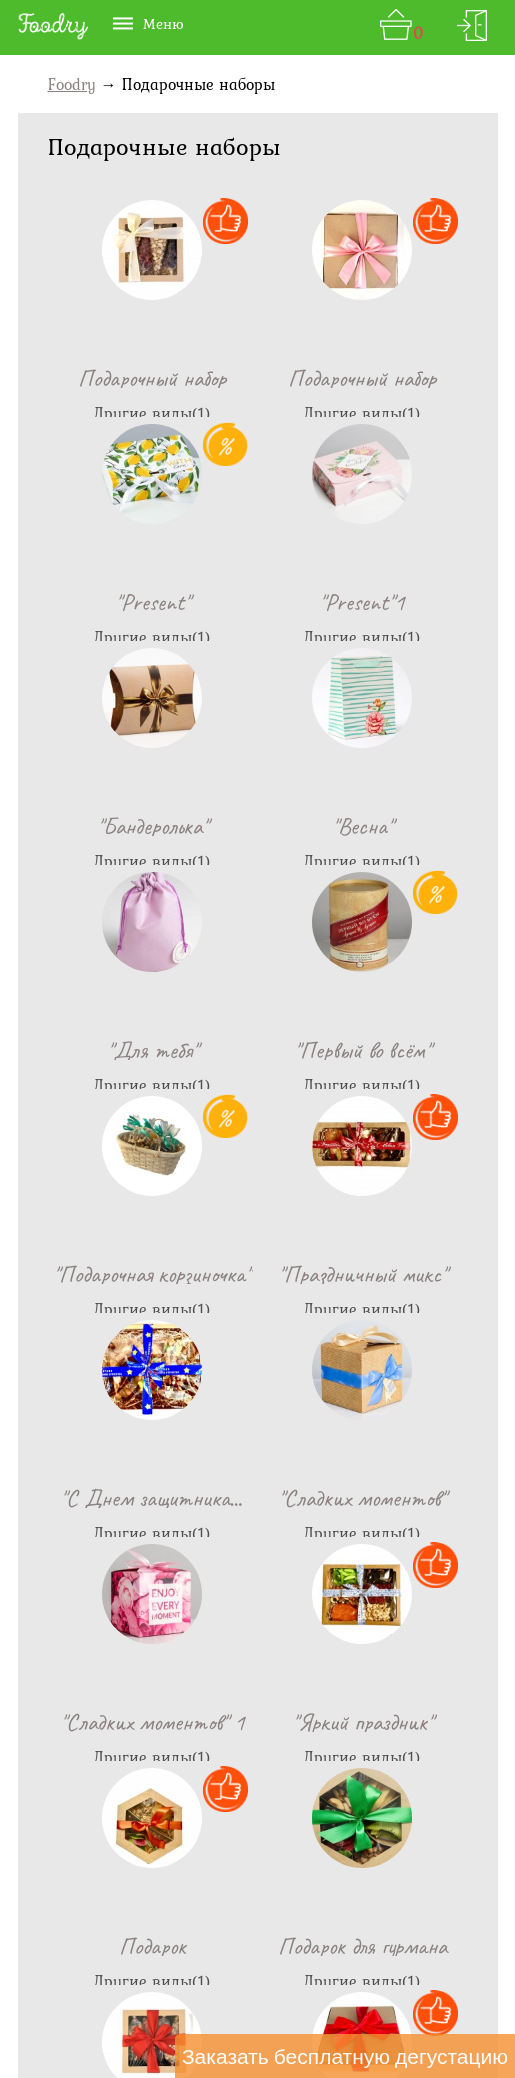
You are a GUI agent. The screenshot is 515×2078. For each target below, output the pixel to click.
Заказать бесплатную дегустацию (345, 2056)
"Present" (397, 378)
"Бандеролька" (257, 602)
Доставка (209, 1951)
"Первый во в (257, 826)
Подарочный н (117, 378)
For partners (204, 2013)
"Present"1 (117, 602)
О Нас (39, 1951)
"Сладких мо (397, 1050)
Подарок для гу (117, 1498)
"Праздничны (117, 1050)
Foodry (72, 84)
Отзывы (293, 1951)
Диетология (453, 1951)
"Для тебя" (117, 826)
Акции (365, 1951)
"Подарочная (397, 826)
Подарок (397, 1274)
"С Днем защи (257, 1050)
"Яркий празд (257, 1274)
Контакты (117, 1951)
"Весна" (397, 602)
